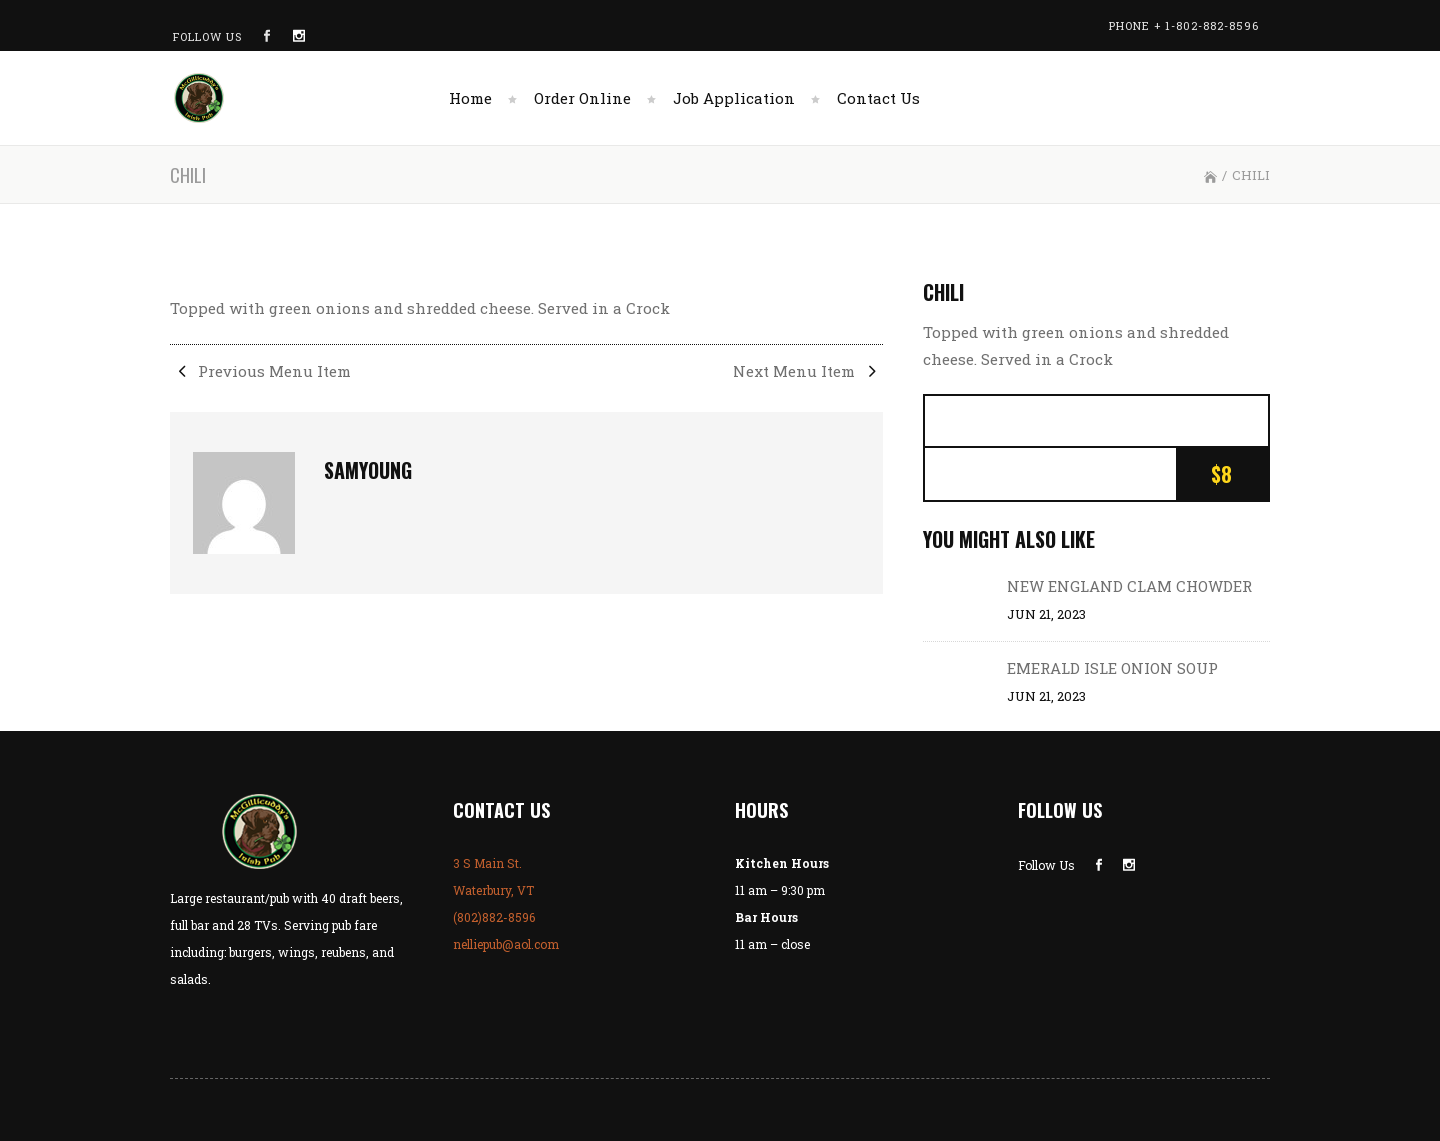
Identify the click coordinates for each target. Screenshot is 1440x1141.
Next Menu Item (808, 371)
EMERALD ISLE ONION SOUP (1112, 668)
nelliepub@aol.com (506, 944)
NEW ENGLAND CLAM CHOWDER (1129, 586)
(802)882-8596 (494, 917)
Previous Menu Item (260, 371)
